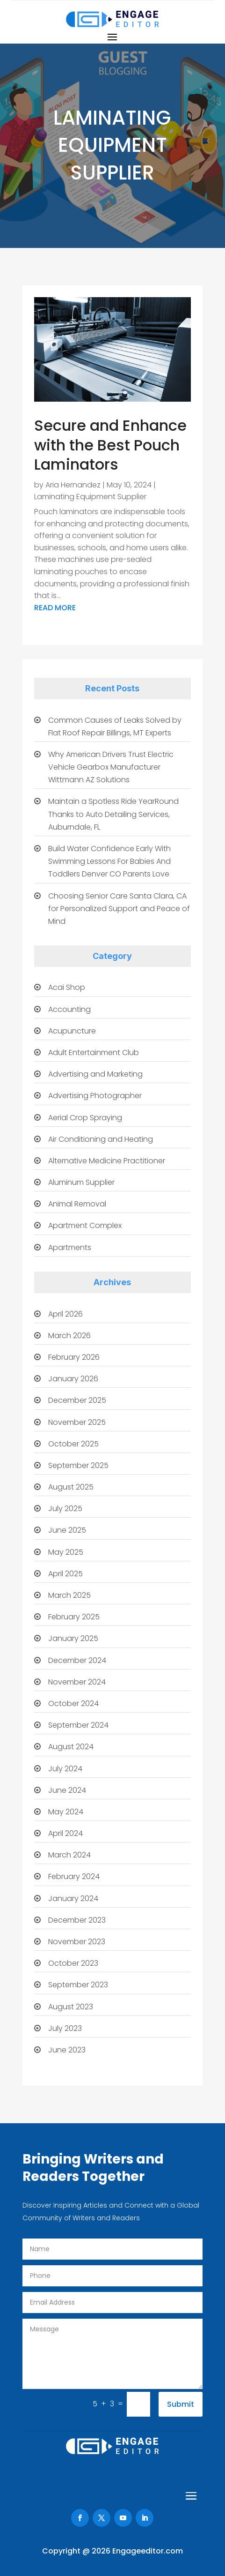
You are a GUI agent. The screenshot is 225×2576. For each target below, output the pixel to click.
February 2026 (74, 1357)
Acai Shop (66, 987)
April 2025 (65, 1573)
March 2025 (69, 1595)
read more (55, 607)
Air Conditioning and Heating (100, 1139)
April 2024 (65, 1833)
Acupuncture (72, 1031)
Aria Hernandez (73, 484)
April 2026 (65, 1314)
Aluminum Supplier (81, 1182)
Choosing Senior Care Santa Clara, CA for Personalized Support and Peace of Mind (119, 909)
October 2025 (73, 1443)
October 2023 (73, 1963)
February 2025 (74, 1616)
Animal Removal (77, 1203)
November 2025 (77, 1422)
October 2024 (73, 1703)
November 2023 (76, 1941)
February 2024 (74, 1876)
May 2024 (65, 1811)
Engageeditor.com (147, 2551)
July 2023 (65, 2028)
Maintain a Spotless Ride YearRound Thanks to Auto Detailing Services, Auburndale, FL (113, 814)
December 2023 (77, 1920)
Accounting (69, 1009)
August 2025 (71, 1487)
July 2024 (65, 1768)
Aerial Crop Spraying (85, 1117)
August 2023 (70, 2006)
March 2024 (69, 1855)
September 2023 (78, 1984)
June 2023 (67, 2049)
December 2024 (77, 1660)
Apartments (69, 1247)
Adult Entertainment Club (93, 1052)
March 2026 (69, 1335)
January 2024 (73, 1898)
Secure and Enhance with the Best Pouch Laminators (110, 445)
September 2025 (78, 1465)
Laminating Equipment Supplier (90, 496)
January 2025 (73, 1638)
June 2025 (67, 1530)
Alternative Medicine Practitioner (106, 1160)
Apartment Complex (85, 1225)
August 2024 (71, 1746)
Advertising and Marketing (95, 1074)
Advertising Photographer (95, 1095)
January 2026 (73, 1378)
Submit (180, 2404)
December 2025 (77, 1400)
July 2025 (65, 1508)
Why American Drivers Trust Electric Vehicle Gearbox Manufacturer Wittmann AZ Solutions (111, 767)
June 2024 (67, 1790)
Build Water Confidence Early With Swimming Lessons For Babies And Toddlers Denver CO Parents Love (109, 861)
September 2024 (78, 1725)
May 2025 (65, 1552)
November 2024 (77, 1682)
